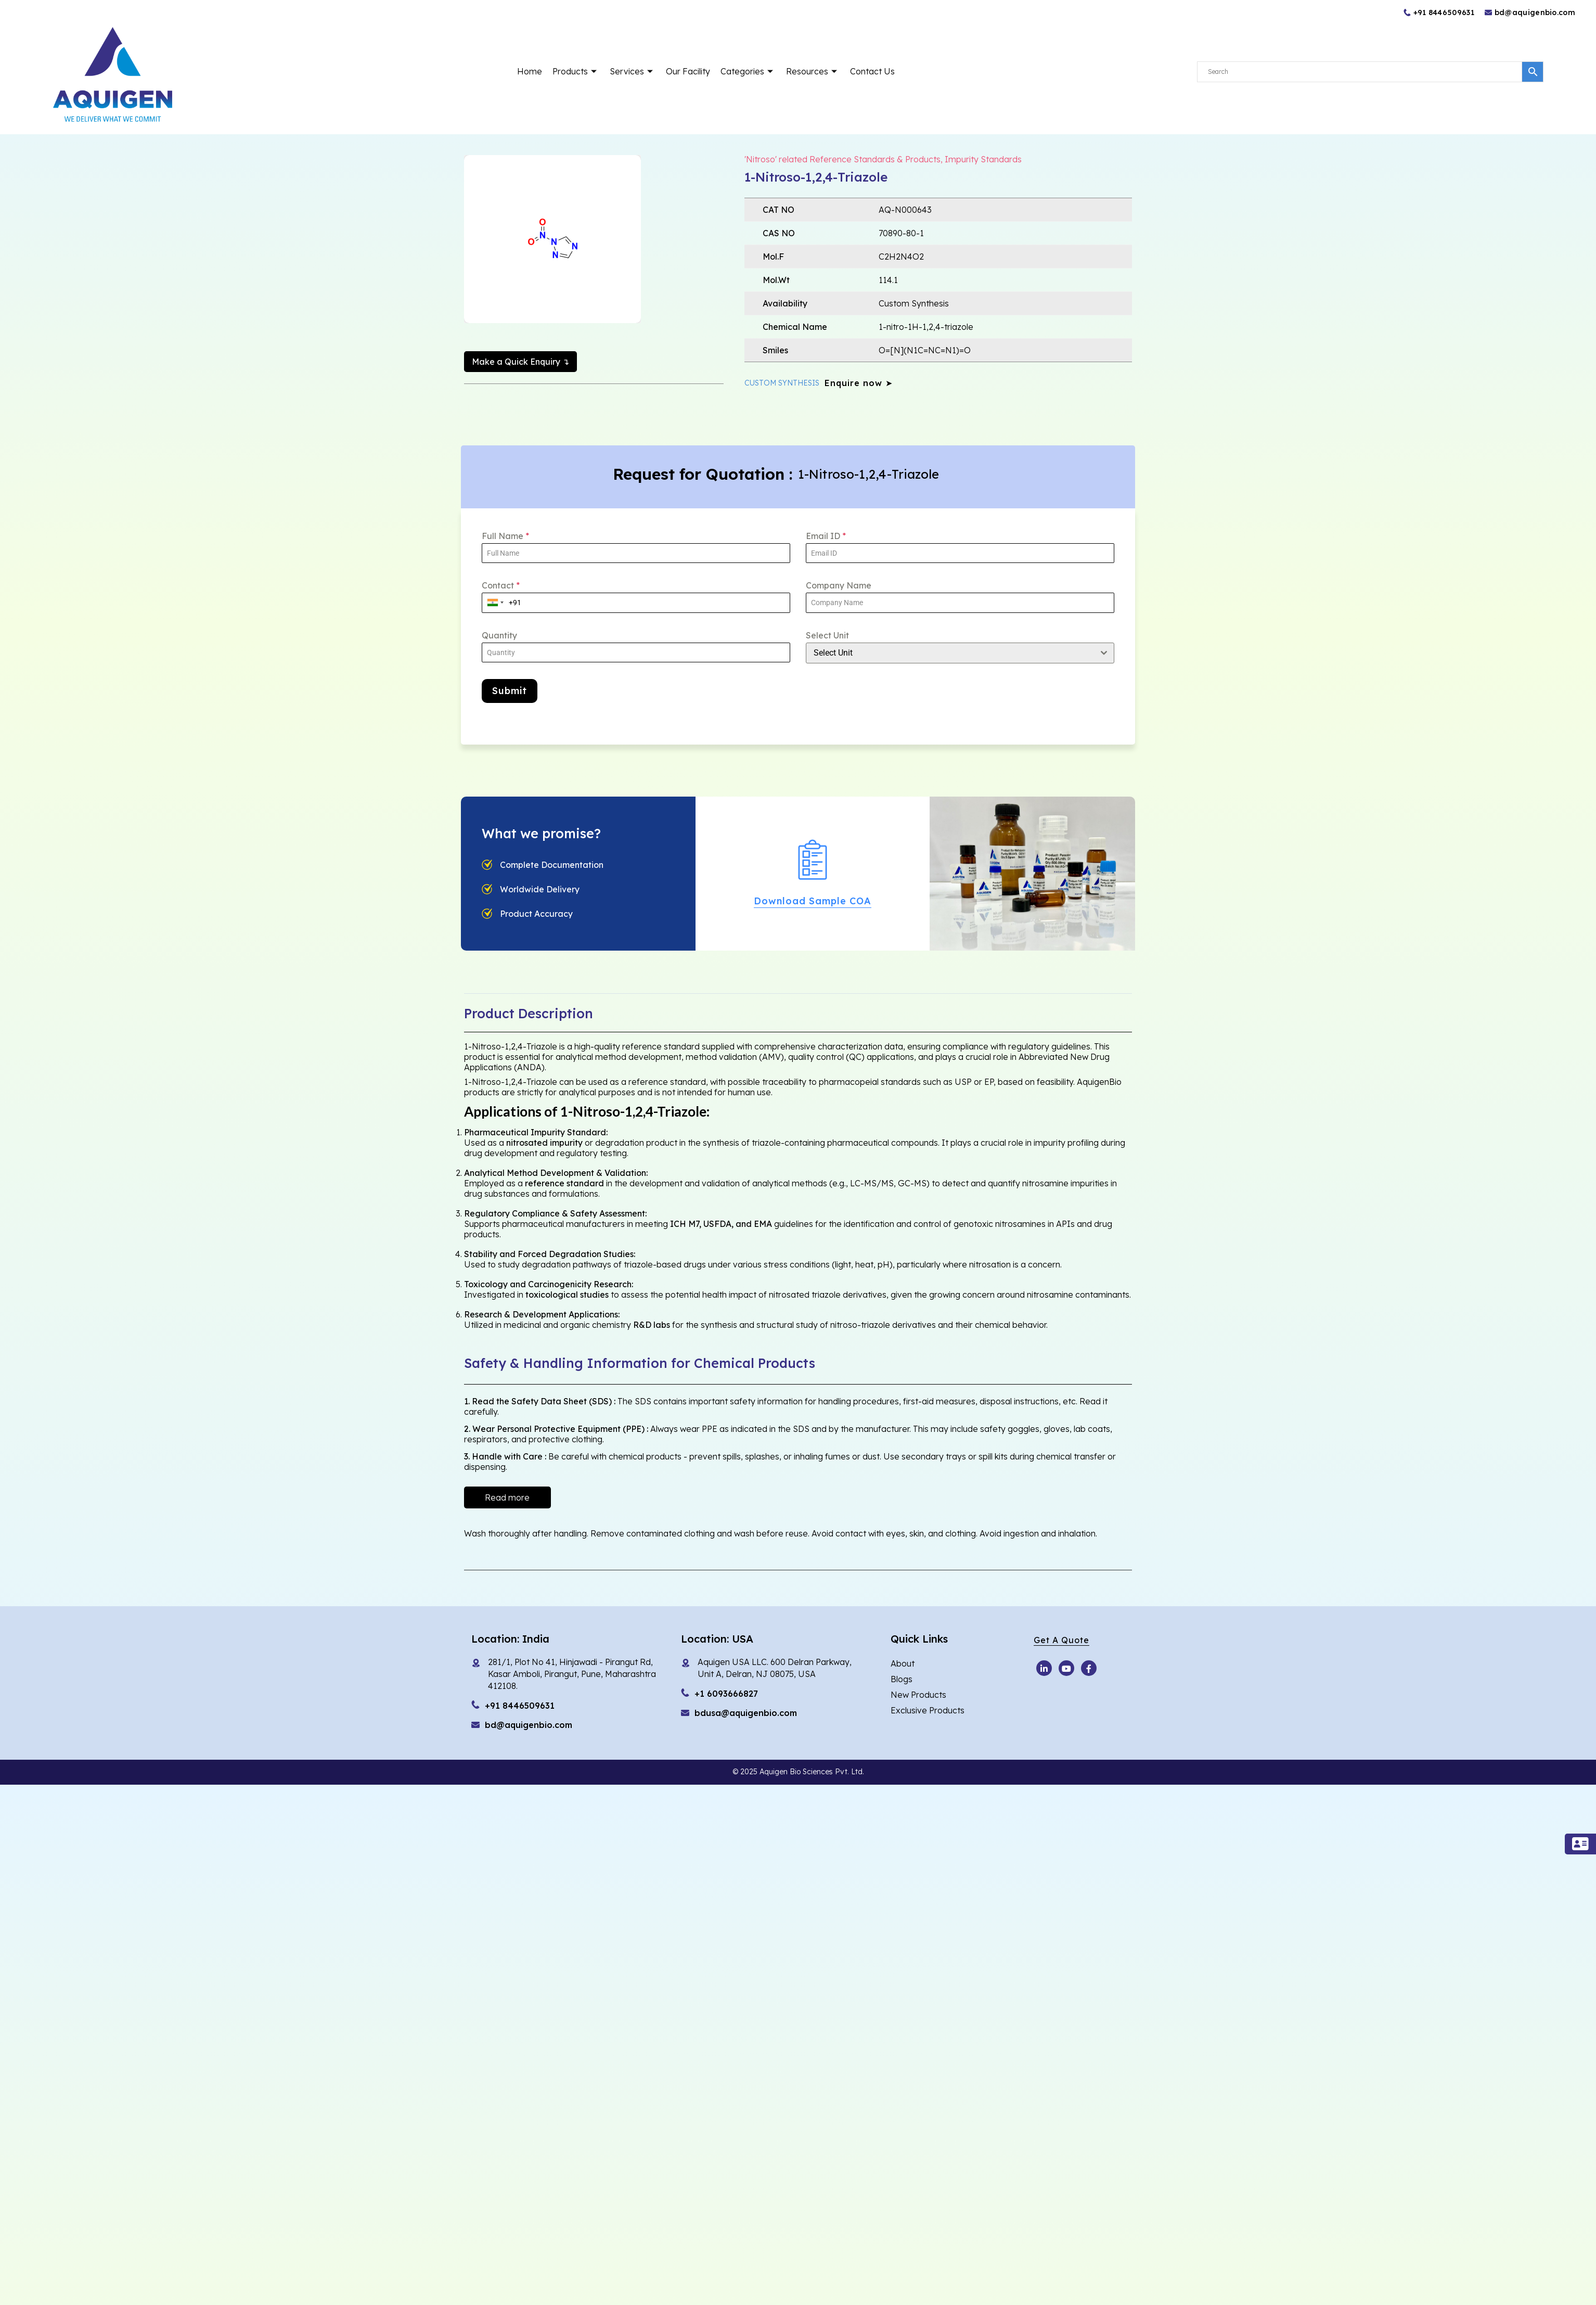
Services (632, 71)
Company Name (838, 585)
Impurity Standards (983, 159)
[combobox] (495, 602)
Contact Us (872, 71)
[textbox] (950, 652)
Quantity (499, 635)
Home (529, 71)
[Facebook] (1089, 1662)
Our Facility (688, 71)
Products (575, 71)
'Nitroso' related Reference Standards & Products (842, 159)
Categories (748, 71)
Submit (509, 690)
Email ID (826, 535)
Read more (507, 1492)
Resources (813, 71)
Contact (501, 585)
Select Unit (827, 635)
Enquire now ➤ (859, 382)
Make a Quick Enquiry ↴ (520, 361)
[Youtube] (1044, 1662)
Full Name (505, 535)
